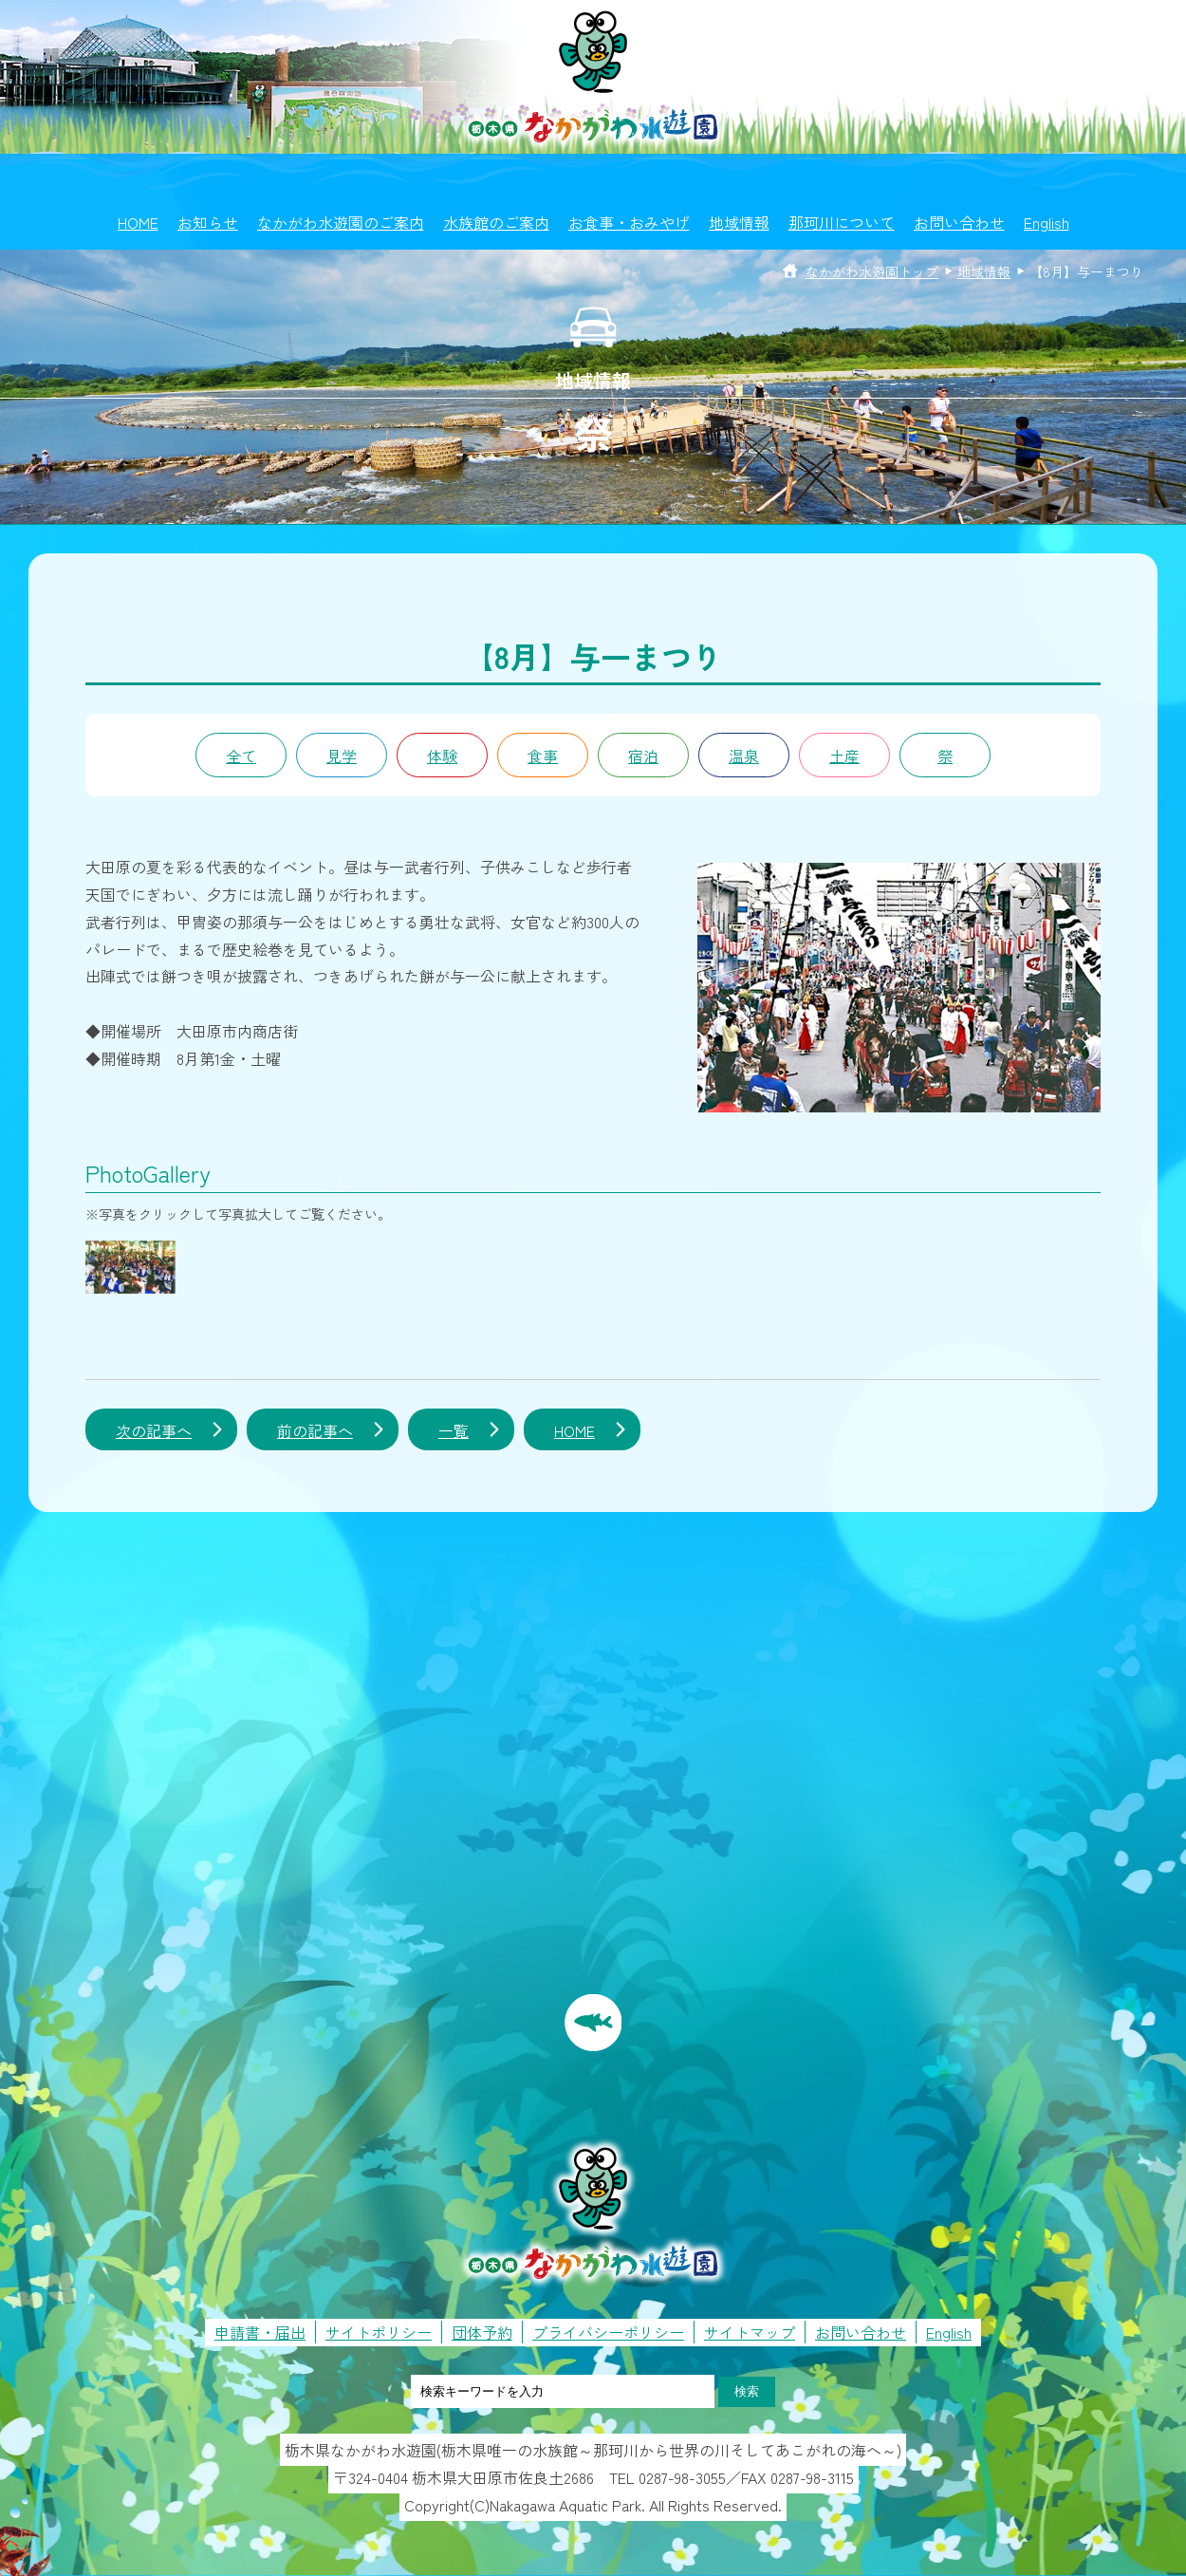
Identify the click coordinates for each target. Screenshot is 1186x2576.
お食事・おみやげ (629, 222)
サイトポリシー (378, 2332)
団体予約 (482, 2332)
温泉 (744, 755)
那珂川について (841, 222)
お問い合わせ (959, 222)
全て (241, 755)
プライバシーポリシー (608, 2332)
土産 (844, 755)
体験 (442, 755)
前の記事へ (315, 1430)
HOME (138, 222)
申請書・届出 (260, 2332)
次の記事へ (154, 1430)
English (1046, 222)
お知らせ (207, 222)
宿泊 (643, 755)
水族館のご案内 (496, 222)
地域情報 (739, 222)
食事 (543, 755)
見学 (341, 755)
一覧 (453, 1430)
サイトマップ (749, 2332)
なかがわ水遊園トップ (872, 271)
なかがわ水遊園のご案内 (340, 222)
